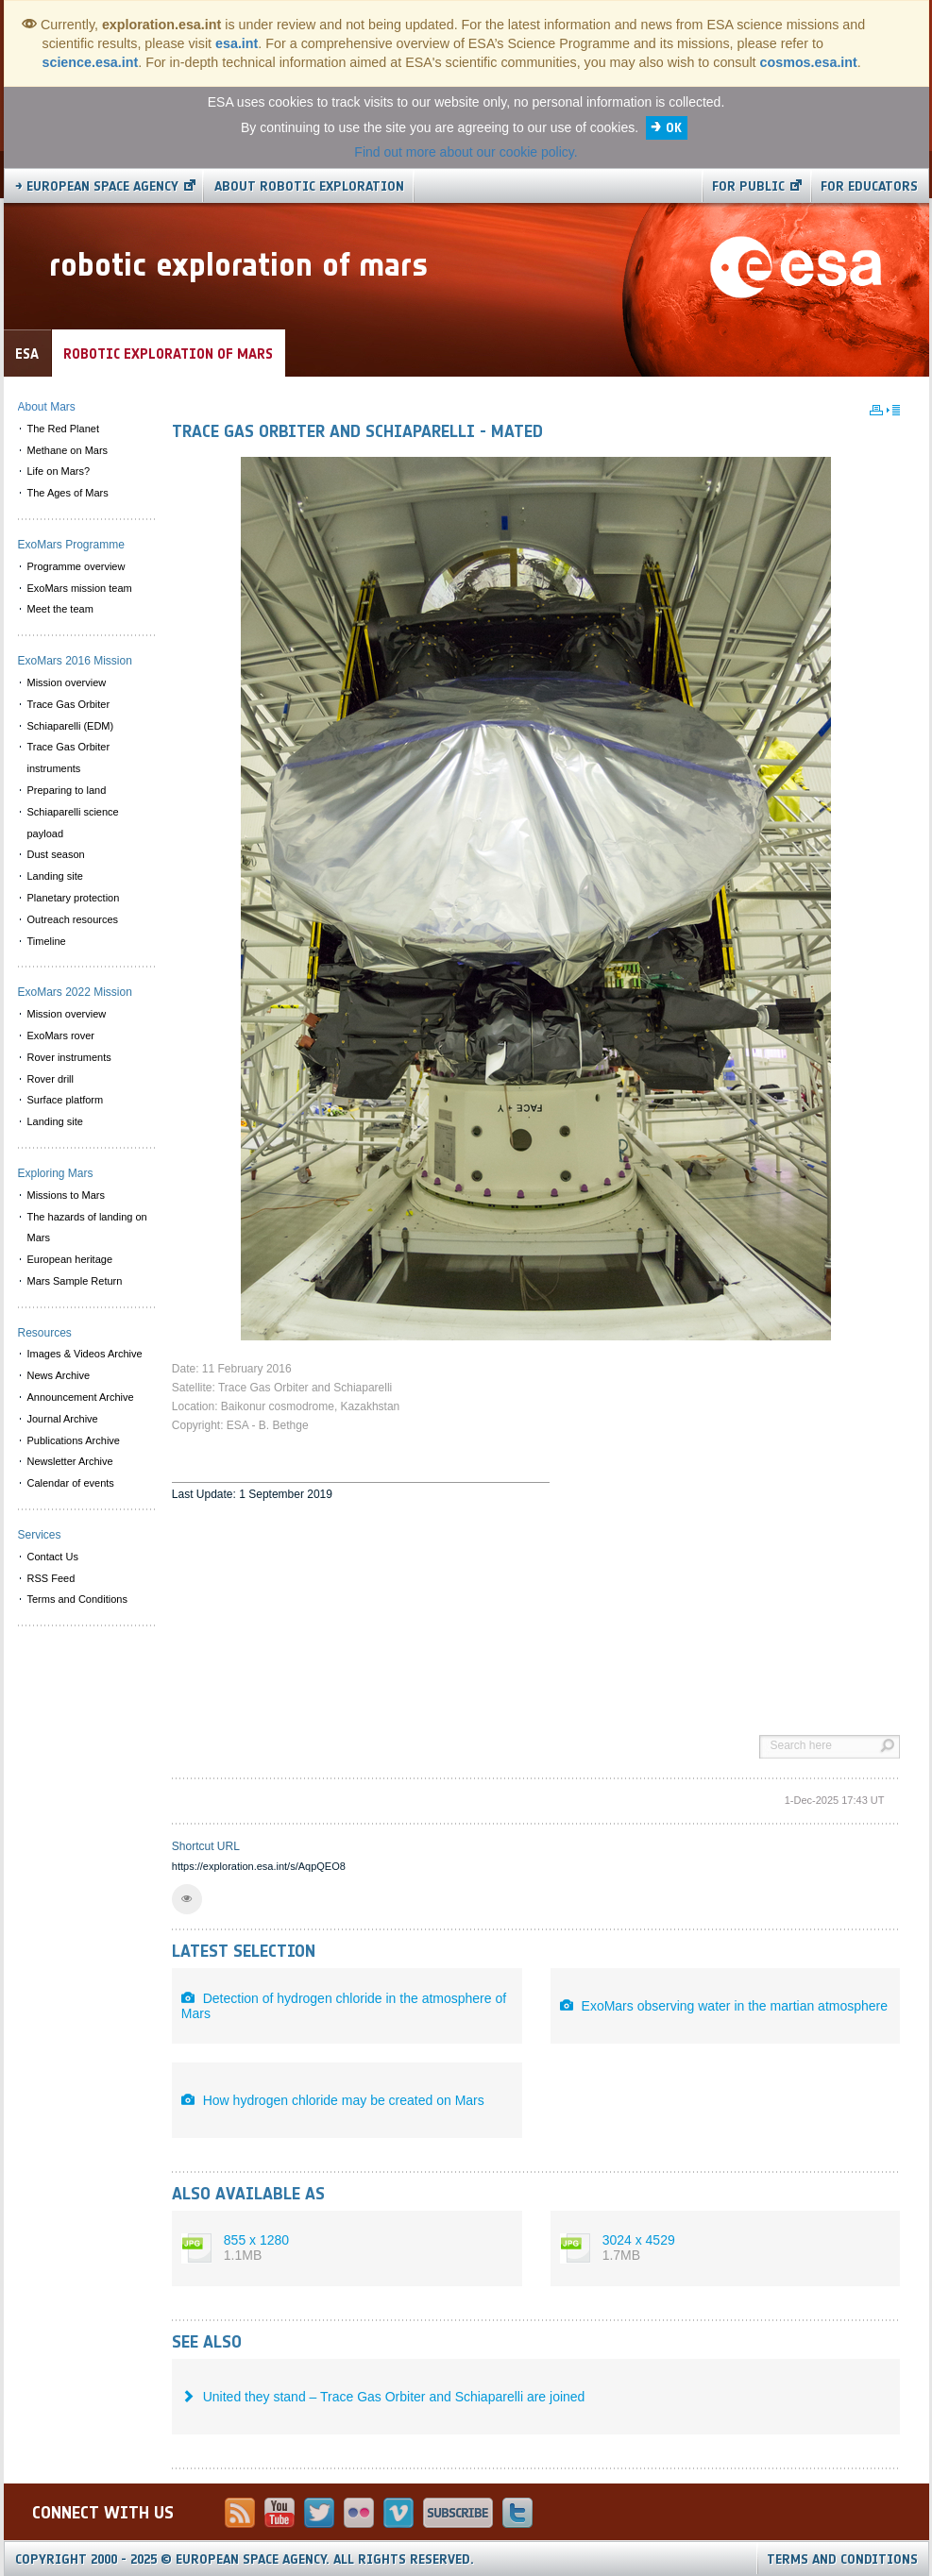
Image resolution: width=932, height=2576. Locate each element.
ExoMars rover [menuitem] (61, 1035)
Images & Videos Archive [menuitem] (85, 1353)
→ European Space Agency (96, 186)
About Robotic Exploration (309, 186)
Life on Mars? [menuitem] (59, 471)
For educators (869, 186)
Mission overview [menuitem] (67, 682)
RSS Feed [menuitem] (51, 1578)
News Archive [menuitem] (59, 1375)
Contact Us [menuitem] (52, 1556)
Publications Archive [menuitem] (73, 1440)
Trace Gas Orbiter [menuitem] (68, 704)
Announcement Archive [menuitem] (80, 1397)
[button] (187, 1899)
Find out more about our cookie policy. (465, 152)
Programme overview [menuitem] (76, 566)
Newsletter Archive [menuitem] (70, 1461)
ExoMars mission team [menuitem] (79, 588)
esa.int (236, 43)
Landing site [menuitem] (55, 876)
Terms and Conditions (842, 2559)
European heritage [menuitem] (70, 1259)
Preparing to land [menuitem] (67, 790)
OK (674, 128)
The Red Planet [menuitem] (63, 428)
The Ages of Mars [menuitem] (68, 492)
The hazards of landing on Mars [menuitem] (87, 1227)
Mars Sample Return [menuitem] (75, 1281)
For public (748, 186)
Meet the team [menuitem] (60, 609)
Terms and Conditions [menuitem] (77, 1599)
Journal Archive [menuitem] (62, 1418)
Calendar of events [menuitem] (70, 1483)
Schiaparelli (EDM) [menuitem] (70, 726)
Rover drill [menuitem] (51, 1079)
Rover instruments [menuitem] (69, 1057)
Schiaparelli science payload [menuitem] (73, 822)
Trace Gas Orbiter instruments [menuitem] (68, 757)
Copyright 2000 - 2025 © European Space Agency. (244, 2559)
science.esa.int (90, 62)
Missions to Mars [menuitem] (66, 1195)
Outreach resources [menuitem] (73, 919)
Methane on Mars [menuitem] (68, 450)
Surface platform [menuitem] (65, 1099)
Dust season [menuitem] (56, 854)
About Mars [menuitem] (47, 406)
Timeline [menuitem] (46, 941)
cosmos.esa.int (808, 62)
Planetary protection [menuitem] (73, 897)
